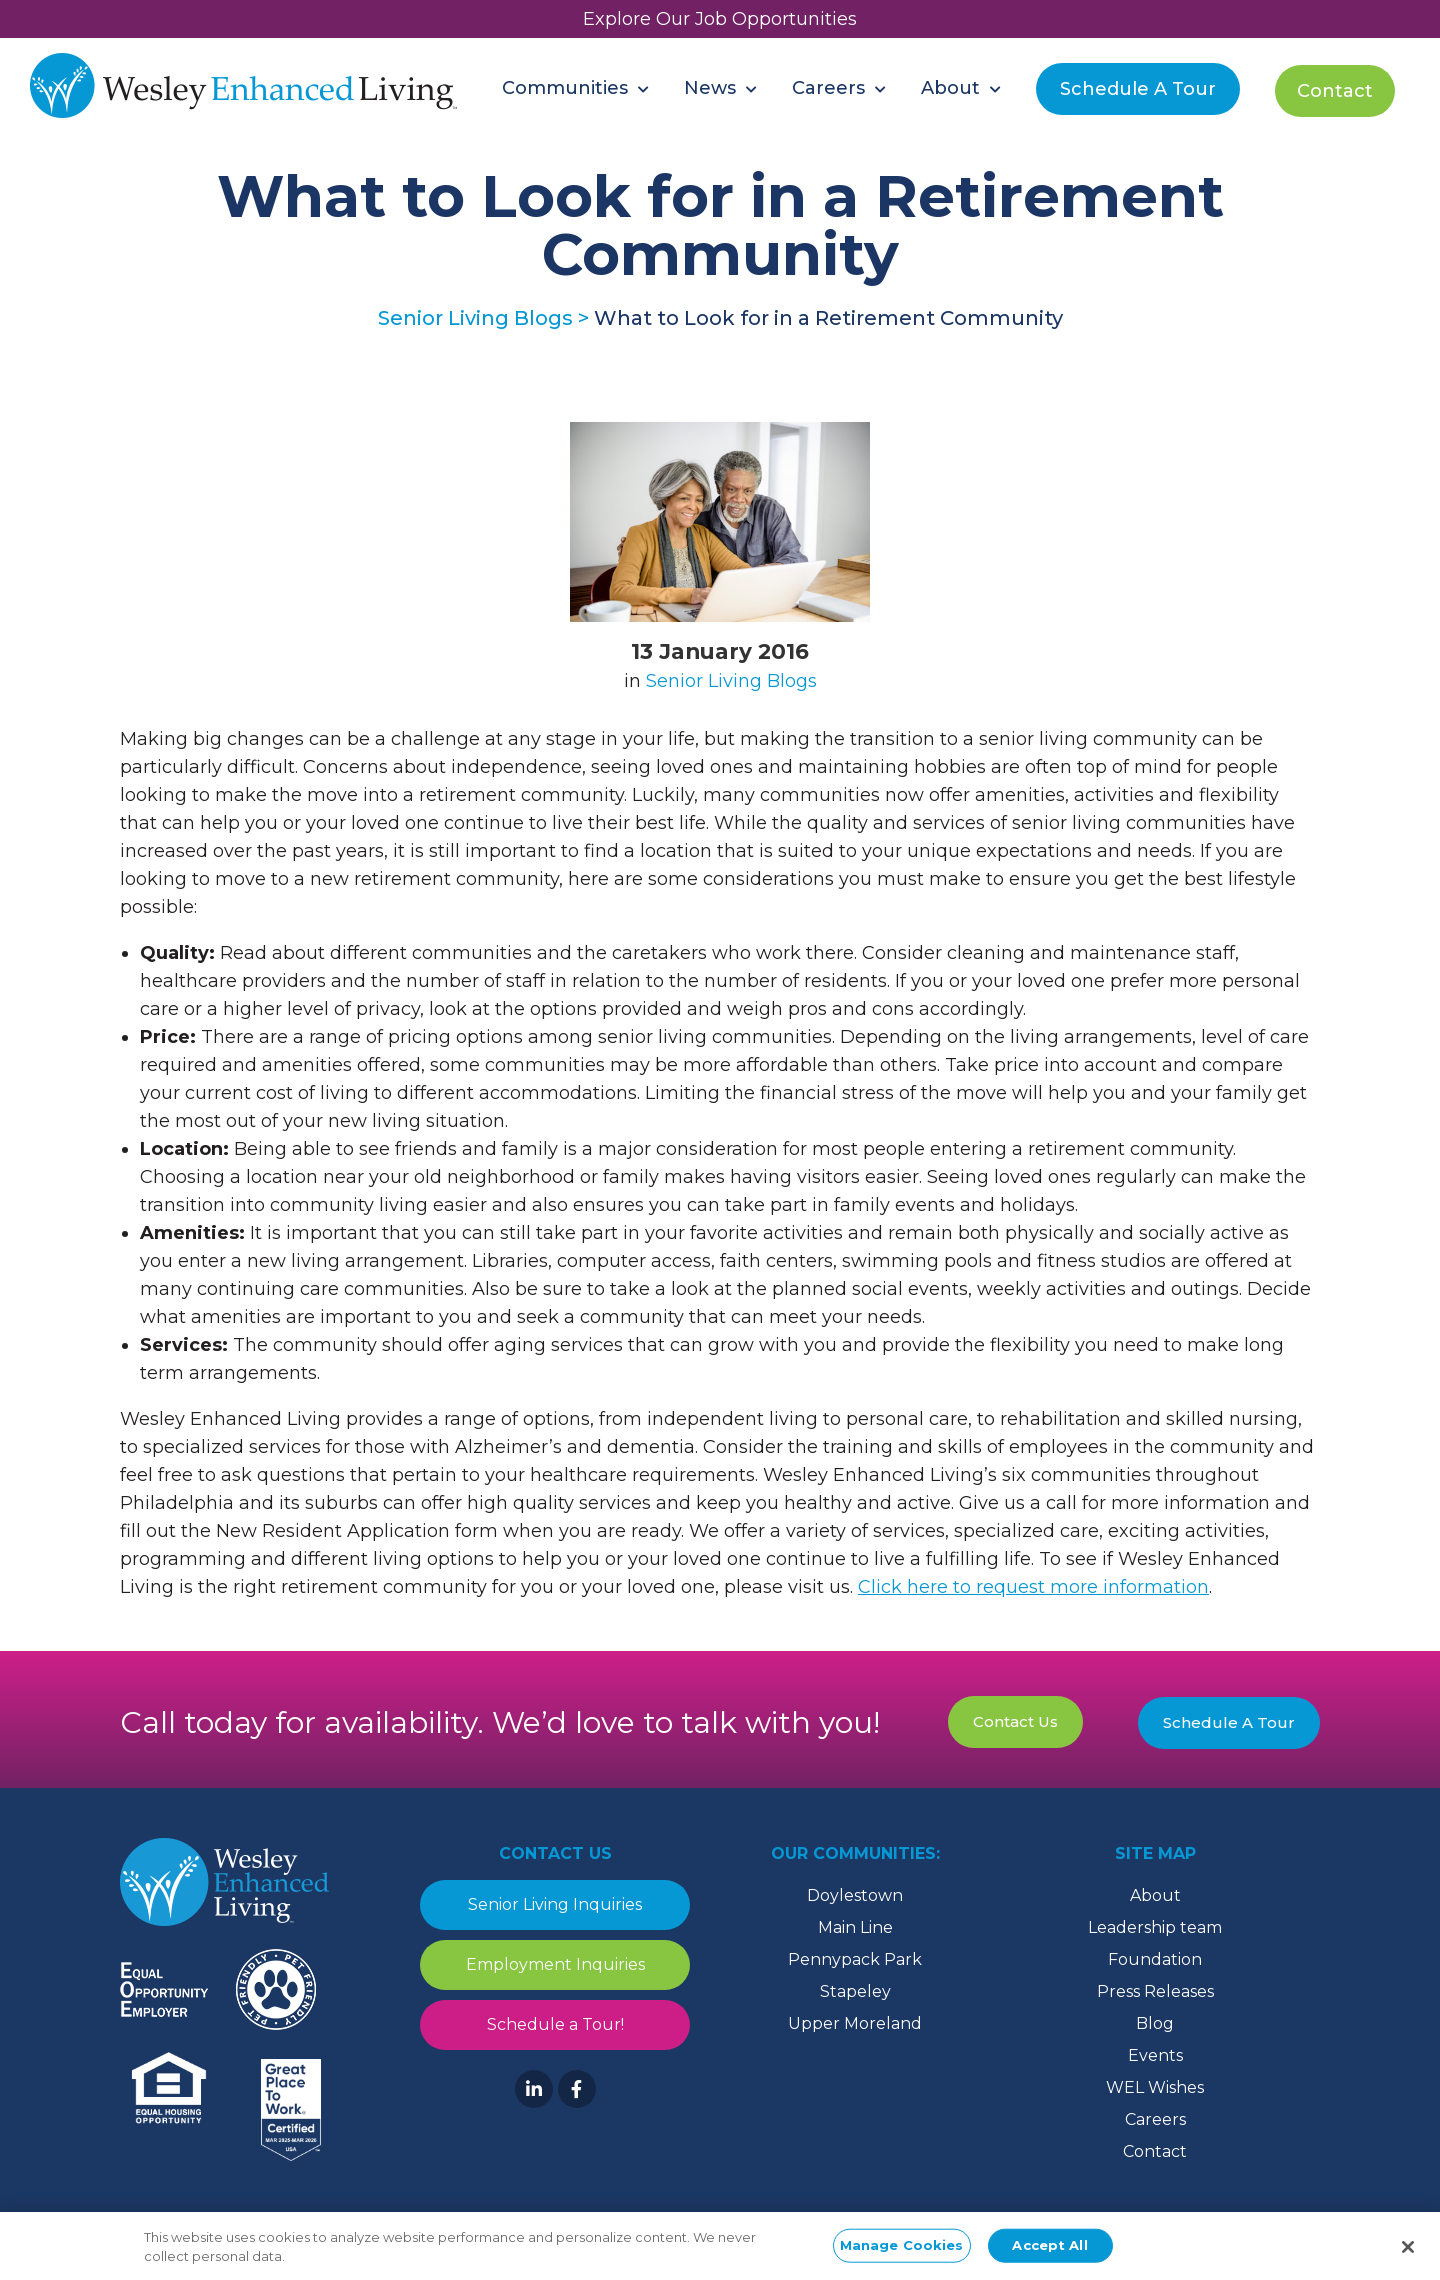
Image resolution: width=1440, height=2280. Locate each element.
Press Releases (1155, 1991)
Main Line (855, 1927)
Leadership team (1155, 1927)
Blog (1155, 2023)
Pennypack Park (855, 1959)
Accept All (1049, 2250)
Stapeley (855, 1991)
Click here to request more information (1033, 1587)
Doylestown (855, 1895)
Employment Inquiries (555, 1964)
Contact (1155, 2151)
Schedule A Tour (1229, 1722)
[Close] (1408, 2253)
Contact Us (1015, 1721)
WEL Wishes (1155, 2087)
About (1155, 1895)
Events (1155, 2055)
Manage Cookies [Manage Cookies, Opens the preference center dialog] (902, 2250)
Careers (1155, 2119)
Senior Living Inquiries (555, 1904)
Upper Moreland (855, 2023)
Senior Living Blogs (731, 681)
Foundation (1155, 1959)
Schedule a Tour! (555, 2024)
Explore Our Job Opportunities (720, 19)
